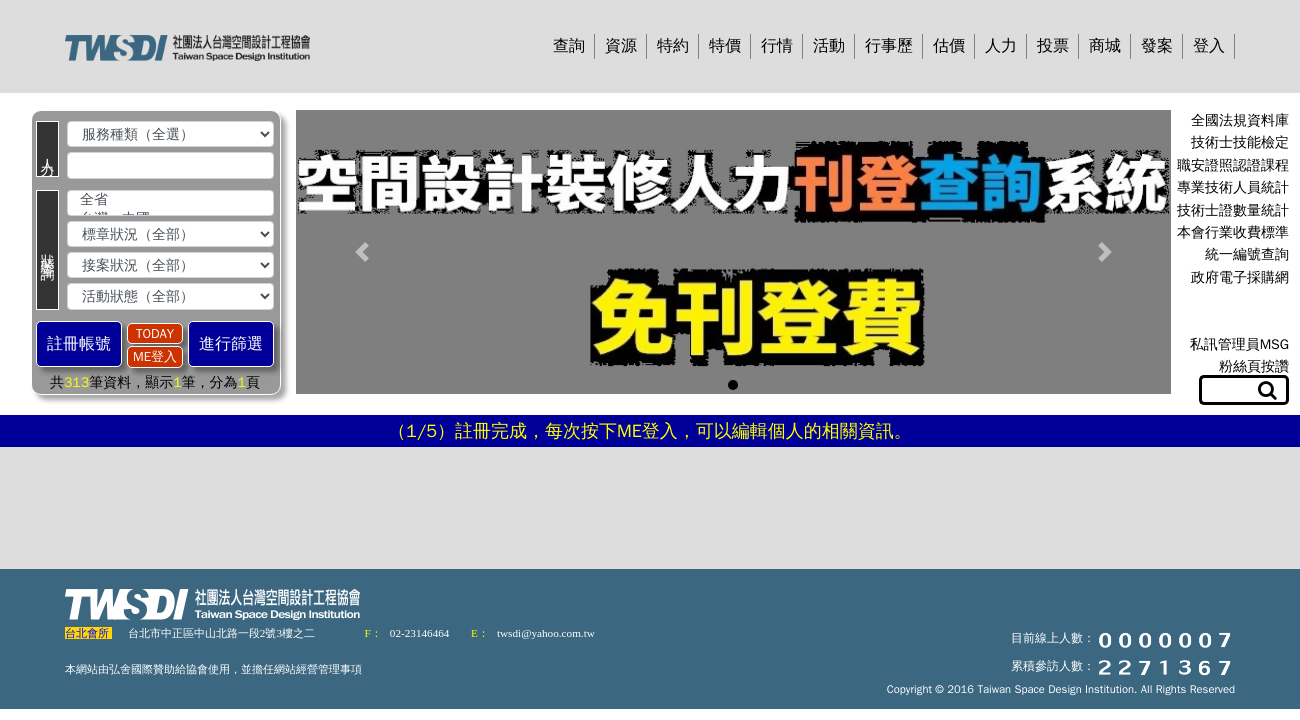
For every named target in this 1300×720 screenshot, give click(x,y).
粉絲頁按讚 (1254, 366)
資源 (621, 46)
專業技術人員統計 (1233, 187)
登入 (1209, 46)
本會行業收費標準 (1233, 232)
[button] (361, 252)
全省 (170, 200)
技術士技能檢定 (1240, 142)
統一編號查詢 (1247, 254)
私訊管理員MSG (1239, 344)
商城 (1105, 46)
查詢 (569, 46)
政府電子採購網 (1240, 277)
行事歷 (889, 46)
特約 (673, 46)
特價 (725, 46)
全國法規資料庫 (1240, 120)
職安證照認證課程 (1233, 165)
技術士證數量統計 (1233, 210)
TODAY (155, 333)
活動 (829, 46)
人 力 (47, 149)
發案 (1157, 46)
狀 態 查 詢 (47, 249)
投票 (1053, 46)
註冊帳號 (79, 344)
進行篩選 (231, 344)
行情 (777, 46)
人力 (1001, 46)
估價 (949, 46)
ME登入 (155, 356)
